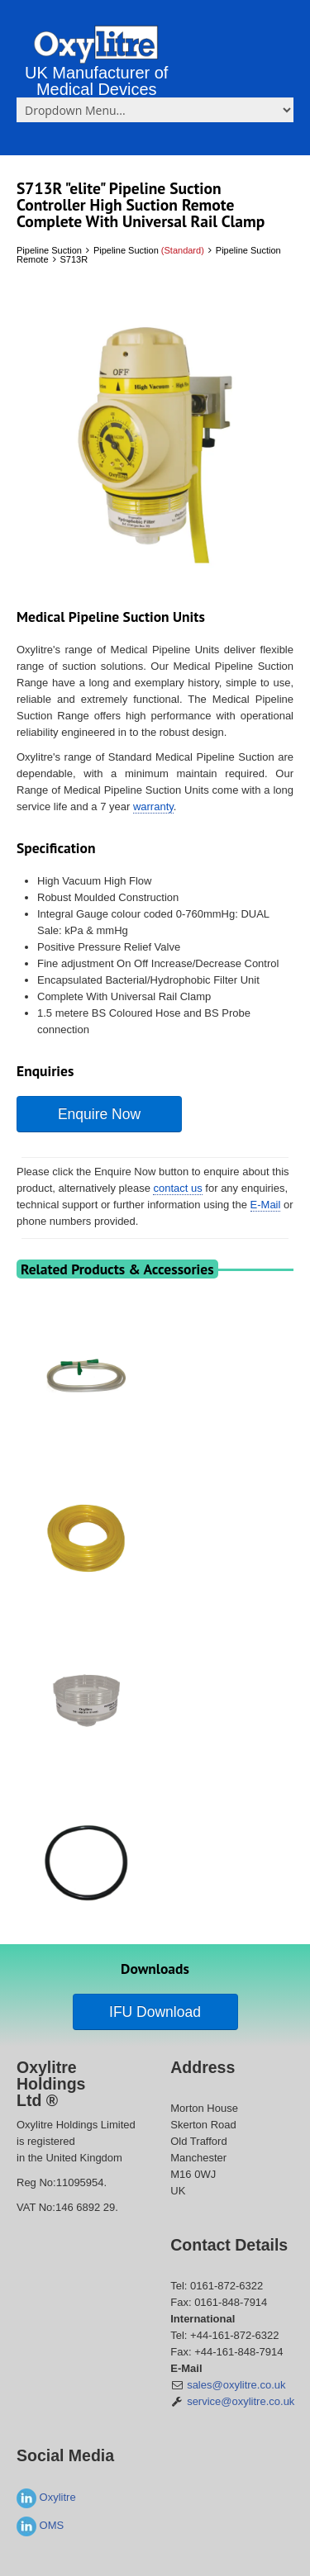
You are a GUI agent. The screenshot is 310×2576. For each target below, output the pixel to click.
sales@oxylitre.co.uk (236, 2385)
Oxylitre (46, 2497)
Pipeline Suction (49, 250)
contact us (177, 1188)
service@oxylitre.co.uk (240, 2401)
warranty (153, 806)
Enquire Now (99, 1114)
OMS (40, 2525)
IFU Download (155, 2012)
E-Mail (265, 1204)
